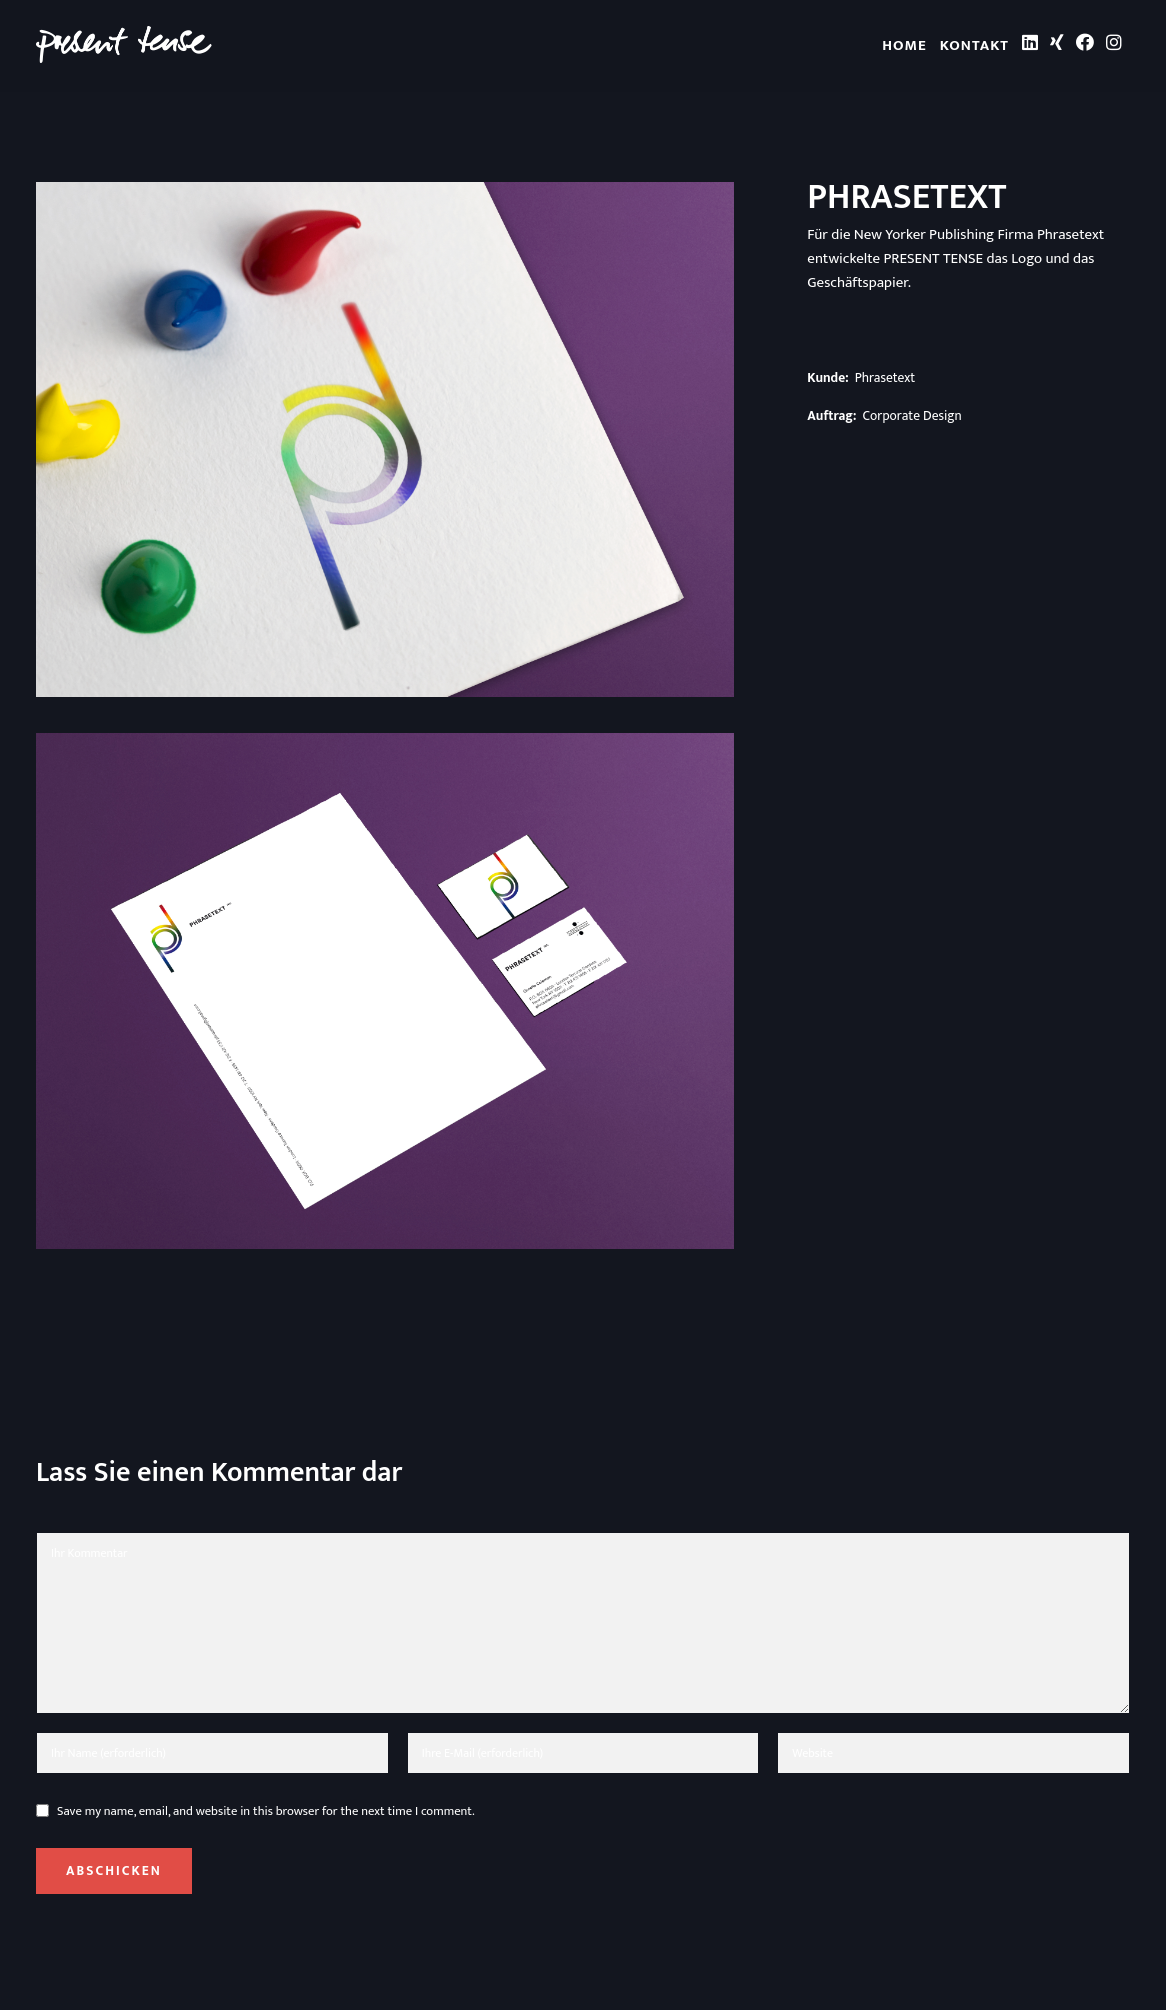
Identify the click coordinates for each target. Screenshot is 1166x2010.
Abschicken (114, 1871)
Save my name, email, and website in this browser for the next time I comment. (266, 1811)
